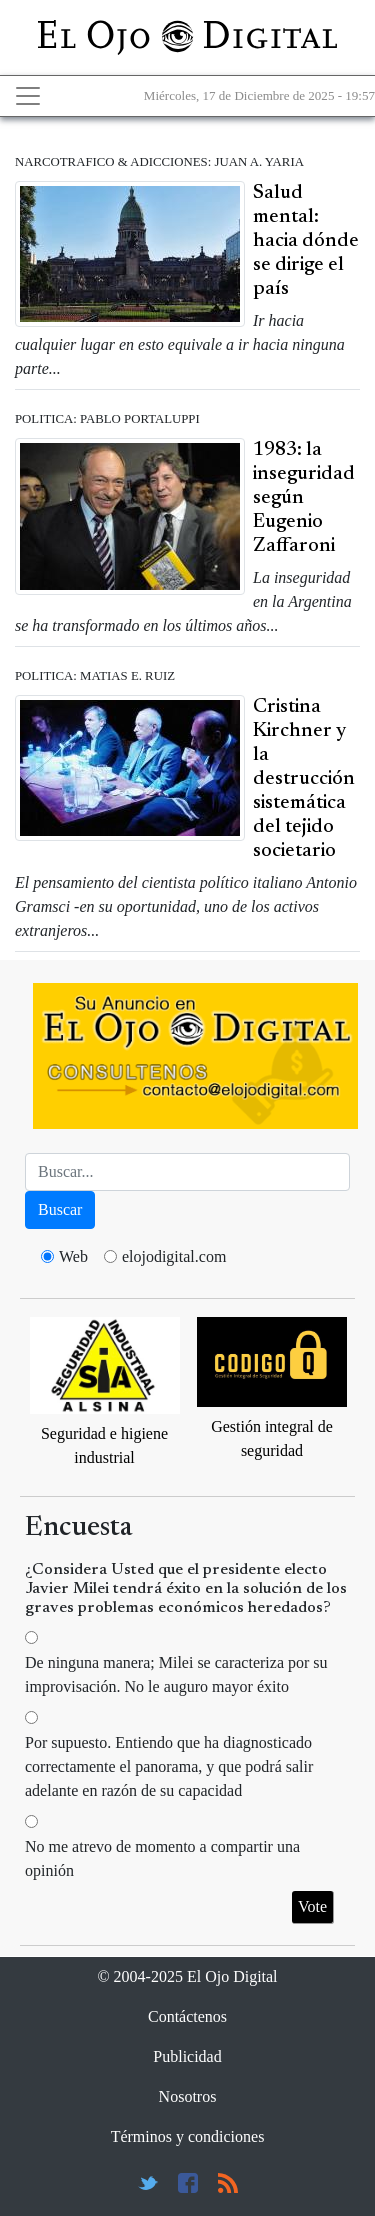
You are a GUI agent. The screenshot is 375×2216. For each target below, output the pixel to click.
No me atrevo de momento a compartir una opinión (162, 1858)
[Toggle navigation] (28, 96)
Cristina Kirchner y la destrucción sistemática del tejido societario (304, 779)
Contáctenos (187, 2016)
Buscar (60, 1209)
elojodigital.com (174, 1256)
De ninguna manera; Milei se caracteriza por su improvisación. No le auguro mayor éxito (176, 1674)
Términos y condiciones (188, 2136)
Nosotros (188, 2096)
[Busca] (187, 1172)
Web (73, 1256)
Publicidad (187, 2056)
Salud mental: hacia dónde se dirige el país (306, 241)
